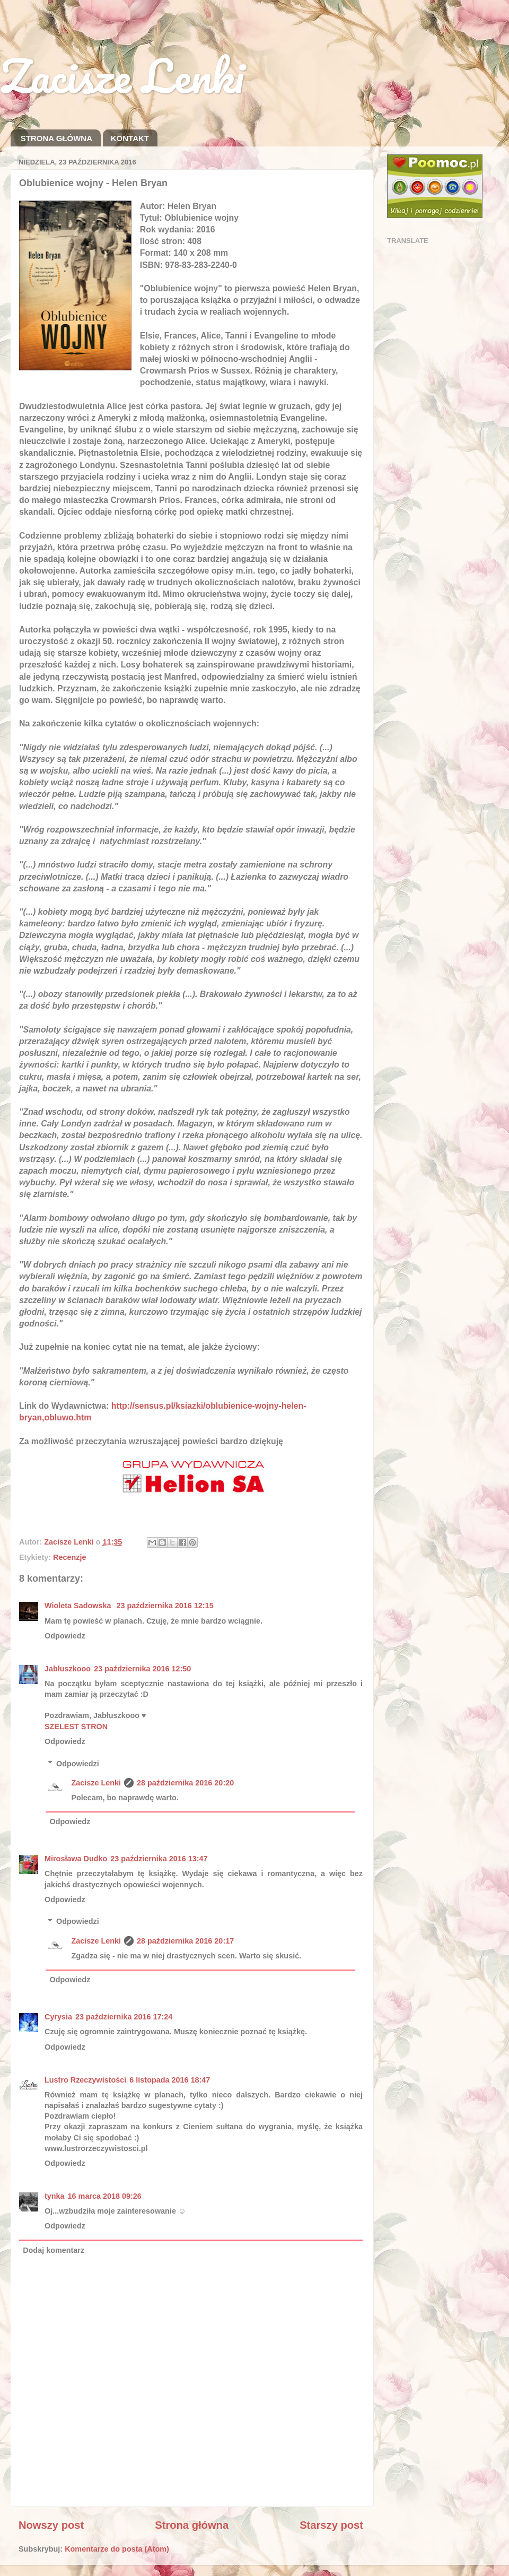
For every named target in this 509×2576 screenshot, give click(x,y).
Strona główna (192, 2525)
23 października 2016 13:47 (158, 1858)
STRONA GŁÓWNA (56, 138)
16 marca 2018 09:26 (105, 2196)
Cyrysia (58, 2017)
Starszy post (331, 2525)
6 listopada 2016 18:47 (169, 2080)
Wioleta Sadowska (79, 1605)
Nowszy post (51, 2525)
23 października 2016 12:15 (164, 1605)
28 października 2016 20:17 (185, 1941)
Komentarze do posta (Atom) (117, 2549)
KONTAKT (130, 138)
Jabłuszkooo (68, 1668)
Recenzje (69, 1557)
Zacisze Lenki (122, 75)
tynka (55, 2196)
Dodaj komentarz (53, 2250)
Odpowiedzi (77, 1763)
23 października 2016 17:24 (123, 2017)
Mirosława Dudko (76, 1858)
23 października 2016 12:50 (142, 1668)
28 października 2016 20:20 (185, 1783)
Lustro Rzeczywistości (85, 2080)
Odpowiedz (65, 1636)
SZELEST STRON (76, 1726)
